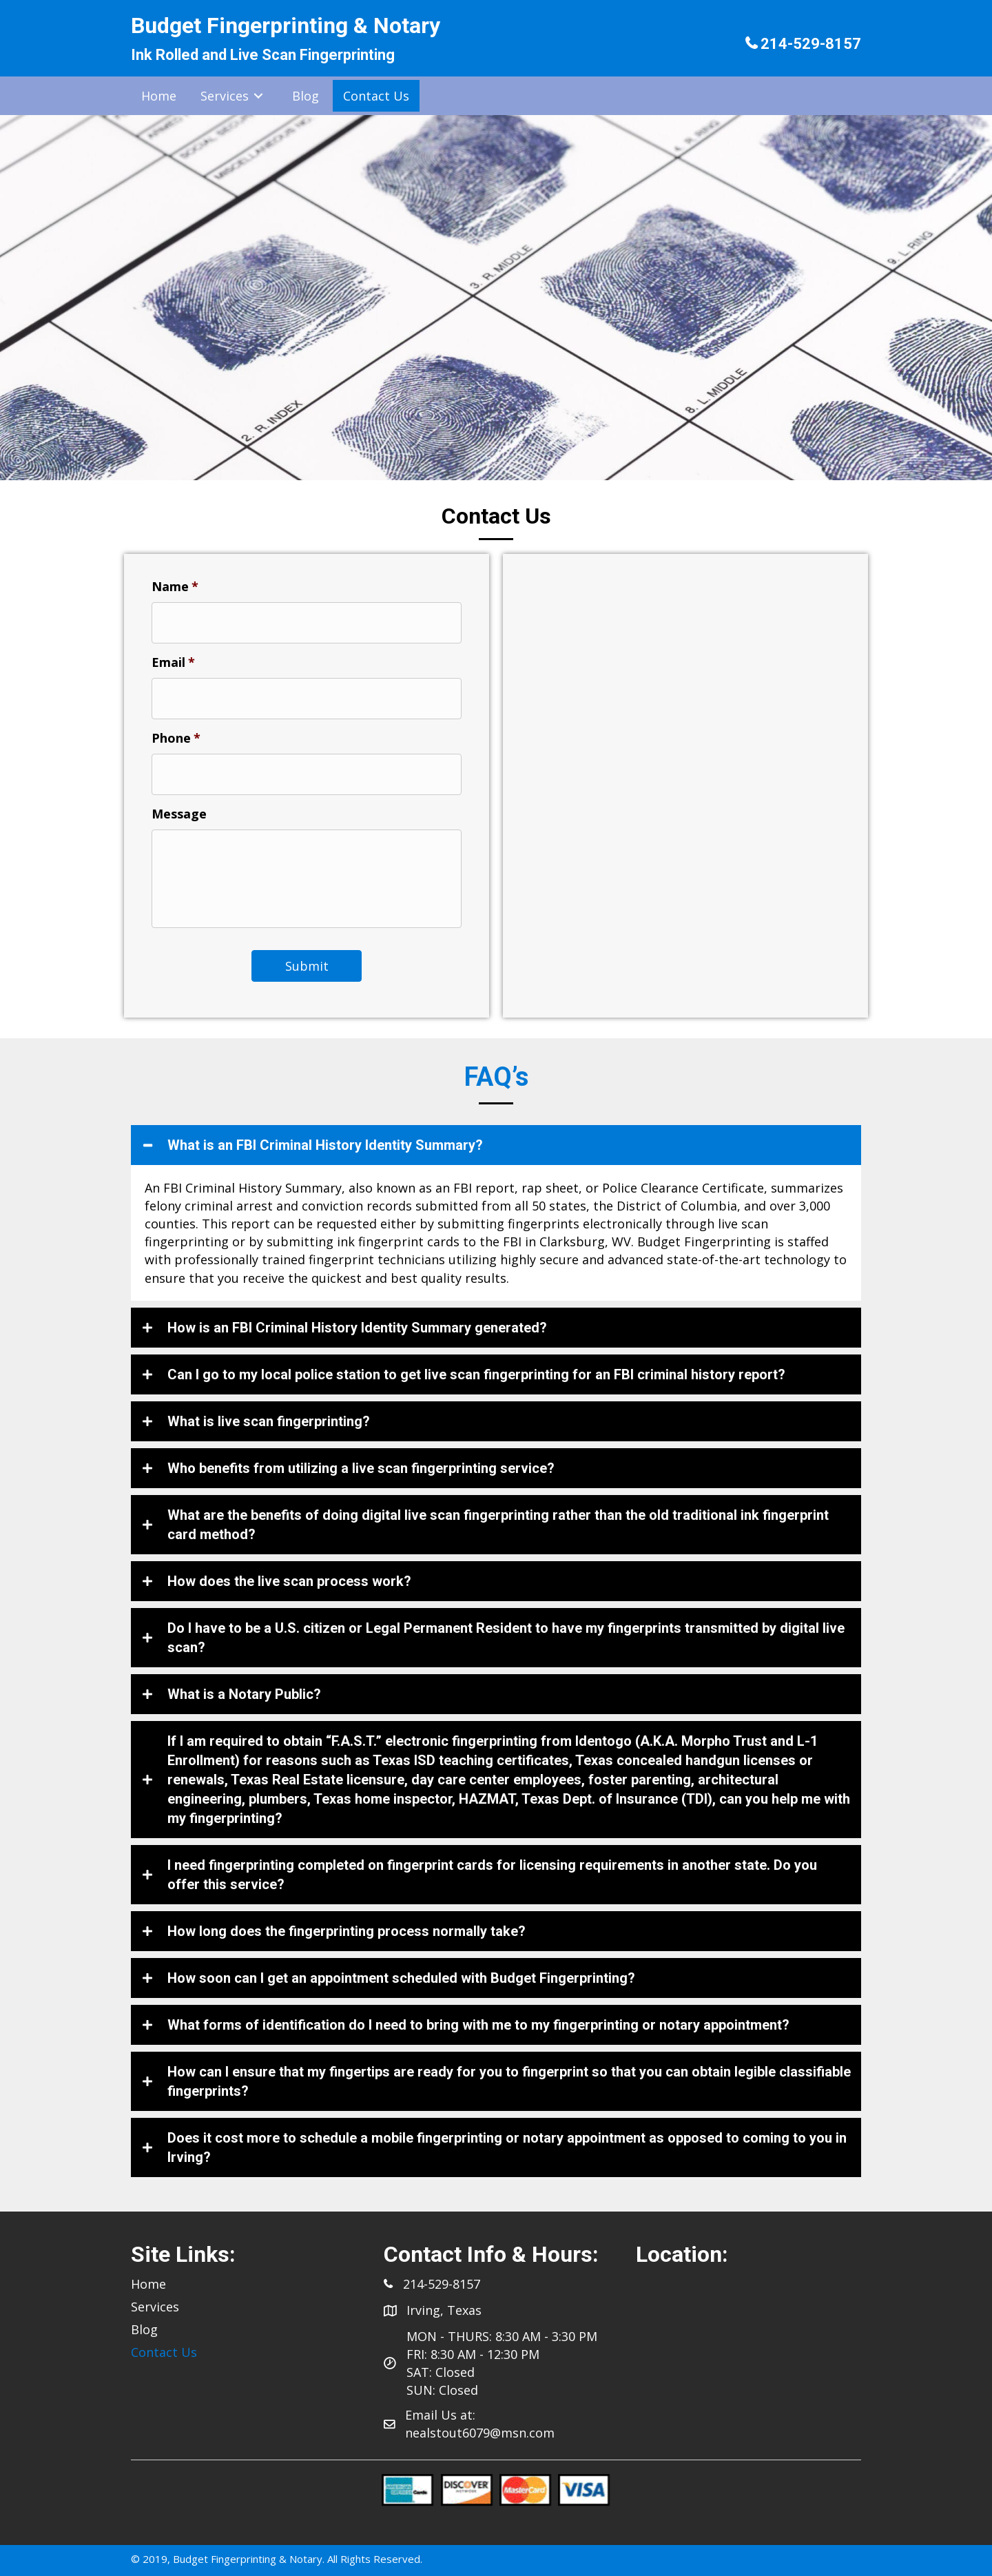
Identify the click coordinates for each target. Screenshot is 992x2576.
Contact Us (164, 2349)
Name (175, 587)
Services (155, 2304)
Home (148, 2281)
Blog (144, 2326)
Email (173, 659)
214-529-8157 (811, 44)
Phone (176, 731)
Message (179, 804)
